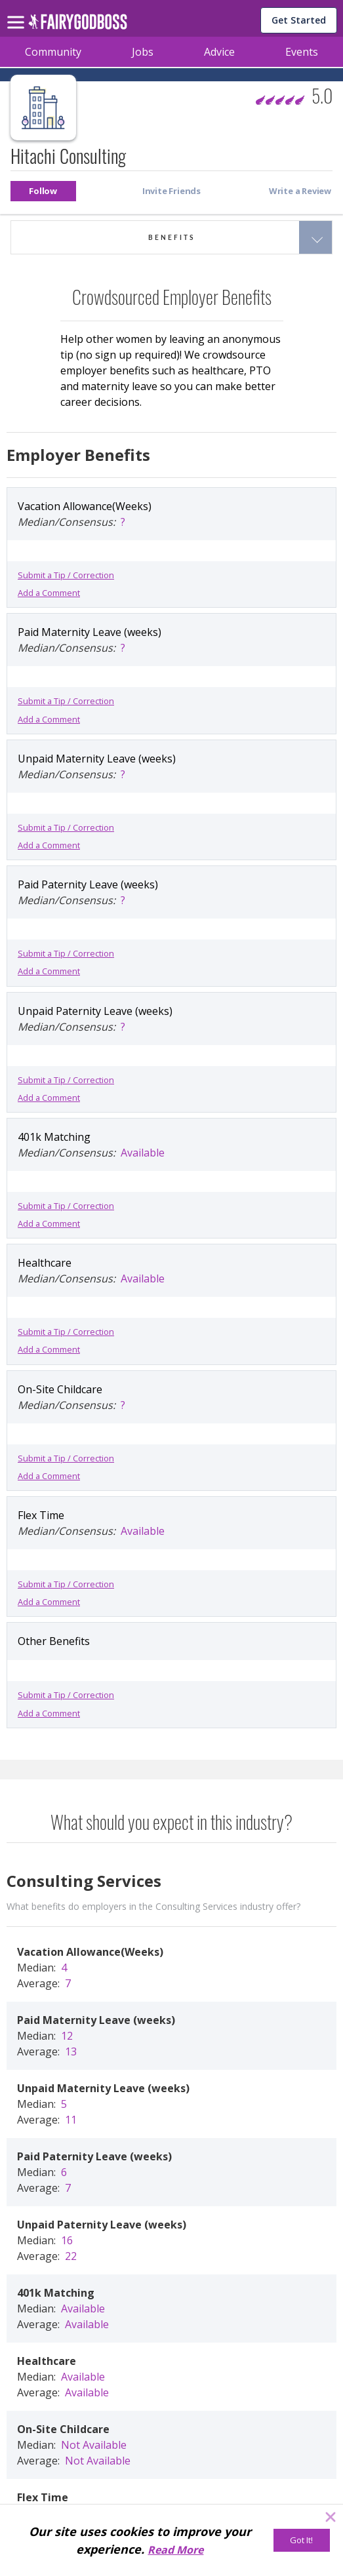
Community (53, 52)
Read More (175, 2550)
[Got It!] (301, 2540)
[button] (43, 191)
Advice (219, 52)
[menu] (17, 11)
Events (301, 52)
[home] (77, 25)
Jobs (142, 52)
